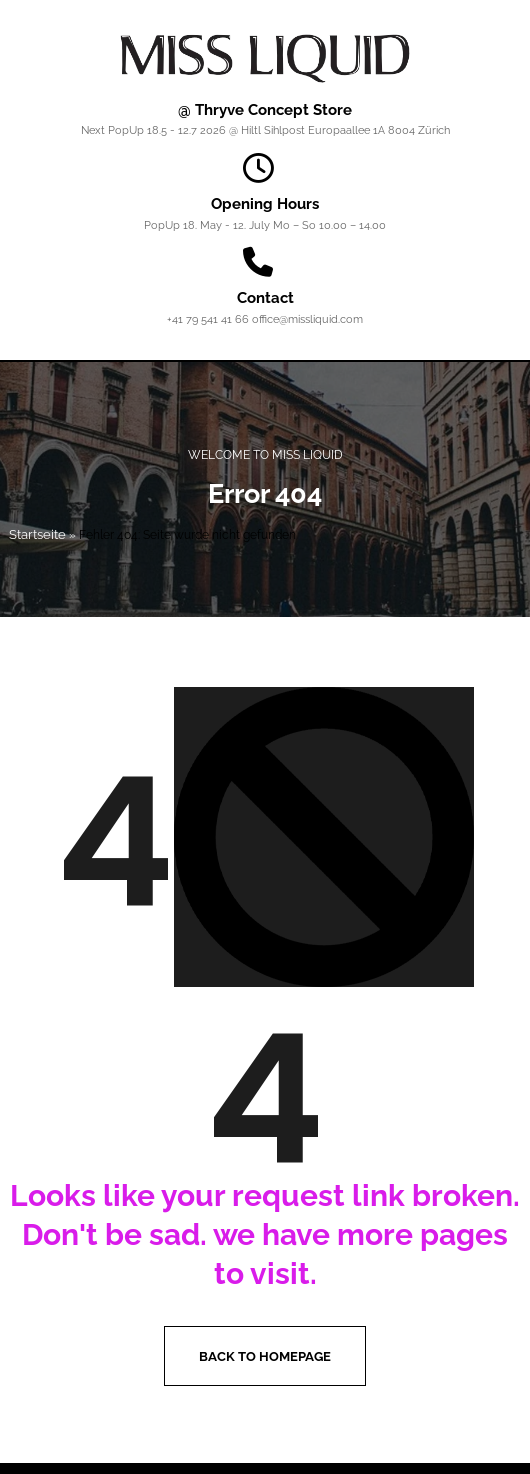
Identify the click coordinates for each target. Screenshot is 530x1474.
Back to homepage (265, 1328)
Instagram (200, 1451)
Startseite (35, 526)
